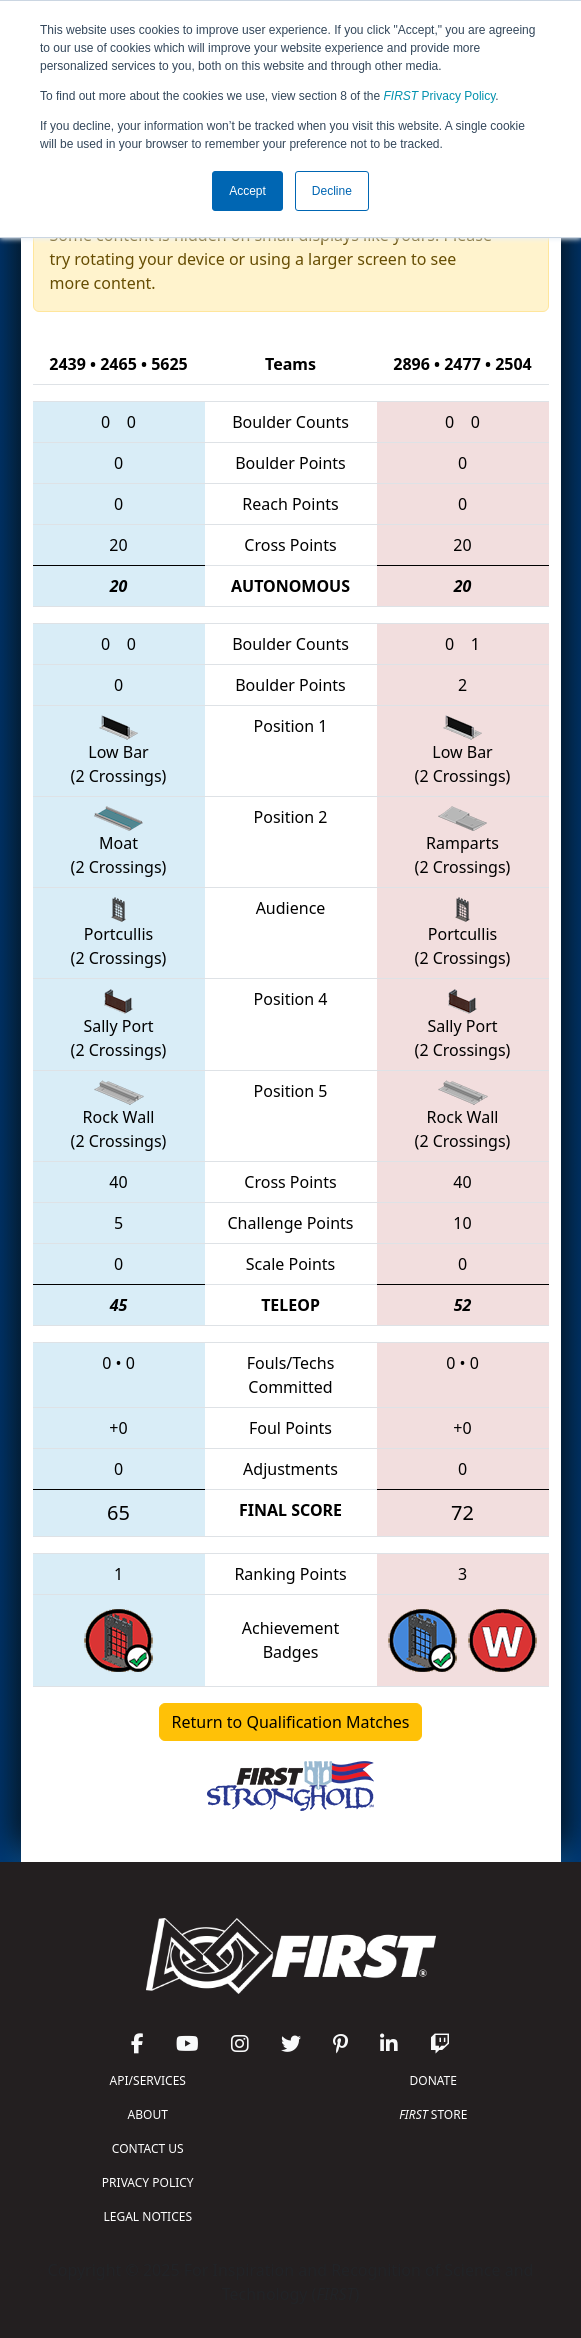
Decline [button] (332, 191)
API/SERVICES (148, 2080)
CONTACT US (148, 2148)
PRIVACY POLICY (148, 2182)
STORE (433, 2114)
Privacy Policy (440, 96)
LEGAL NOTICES (148, 2216)
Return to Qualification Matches (291, 1722)
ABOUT (148, 2114)
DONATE (433, 2080)
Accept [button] (247, 191)
